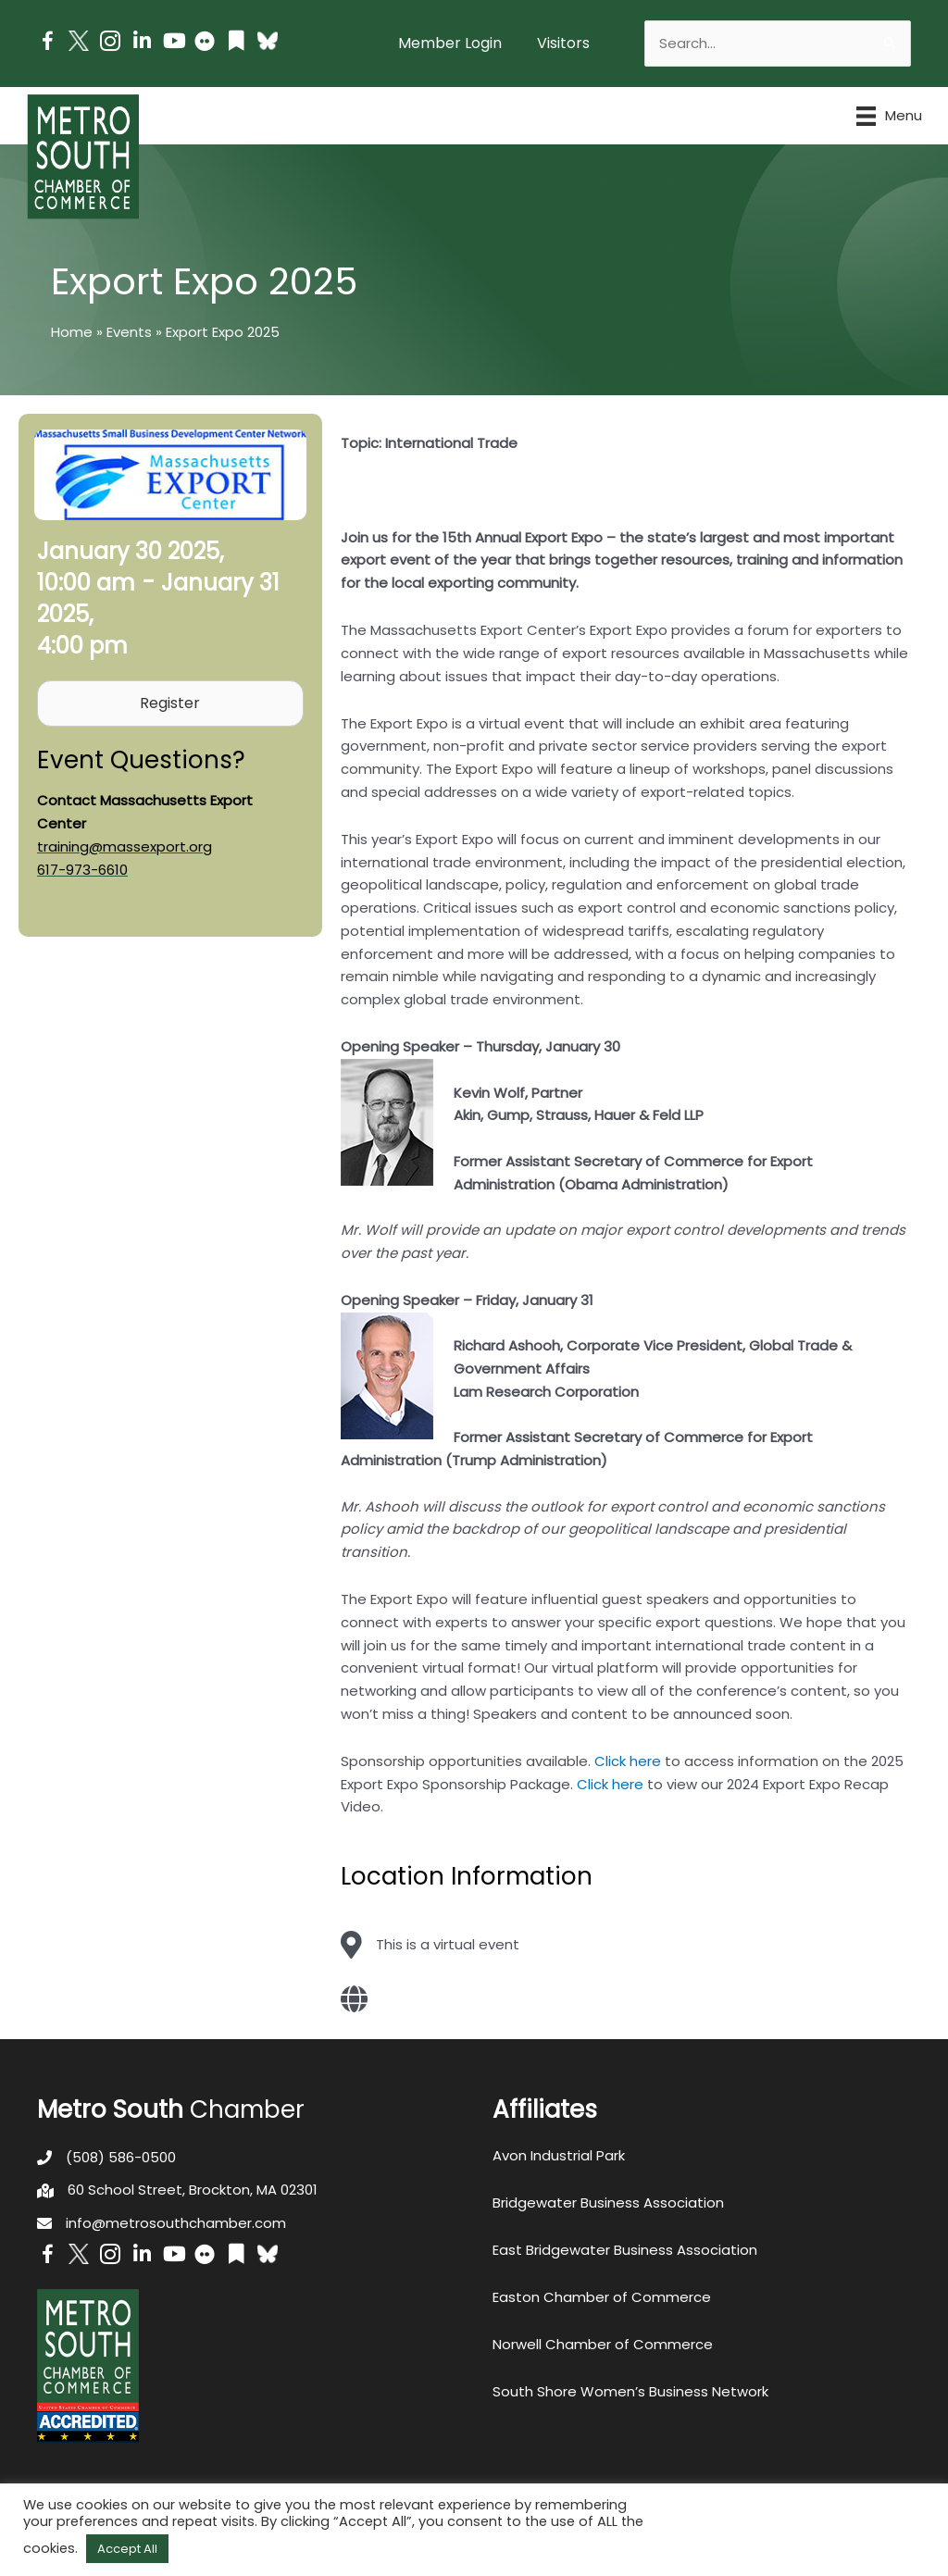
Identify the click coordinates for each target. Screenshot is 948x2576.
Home (72, 332)
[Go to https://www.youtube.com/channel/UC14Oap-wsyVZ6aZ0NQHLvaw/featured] (173, 43)
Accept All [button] (127, 2548)
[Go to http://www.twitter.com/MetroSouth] (79, 41)
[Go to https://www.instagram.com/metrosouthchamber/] (110, 44)
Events (129, 332)
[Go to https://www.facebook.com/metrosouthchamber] (47, 44)
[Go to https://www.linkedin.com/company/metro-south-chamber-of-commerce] (141, 43)
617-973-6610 (82, 869)
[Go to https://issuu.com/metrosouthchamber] (236, 43)
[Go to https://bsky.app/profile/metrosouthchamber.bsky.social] (267, 41)
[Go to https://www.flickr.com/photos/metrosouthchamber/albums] (204, 44)
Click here (627, 1761)
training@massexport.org (124, 846)
